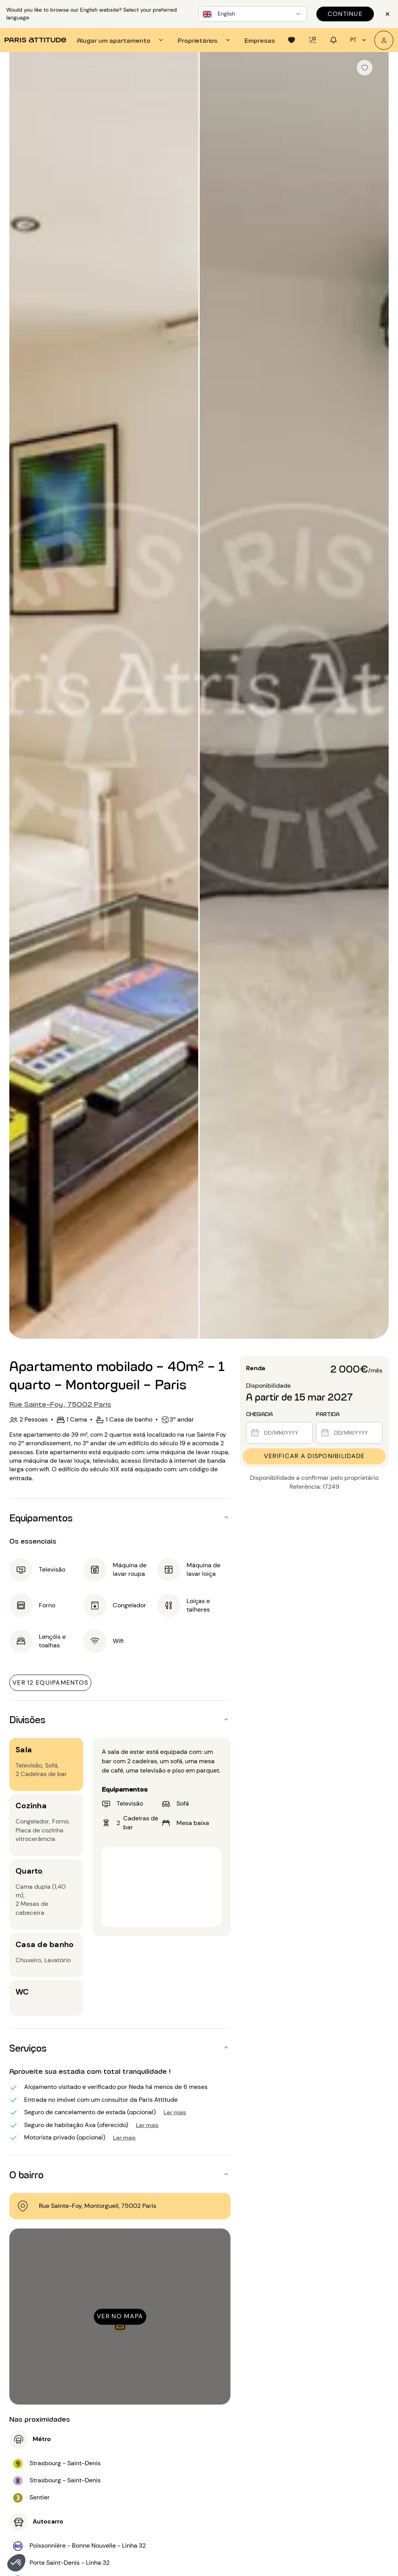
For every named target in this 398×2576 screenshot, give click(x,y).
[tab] (121, 40)
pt (359, 40)
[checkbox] (364, 67)
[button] (16, 2562)
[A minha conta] (383, 40)
